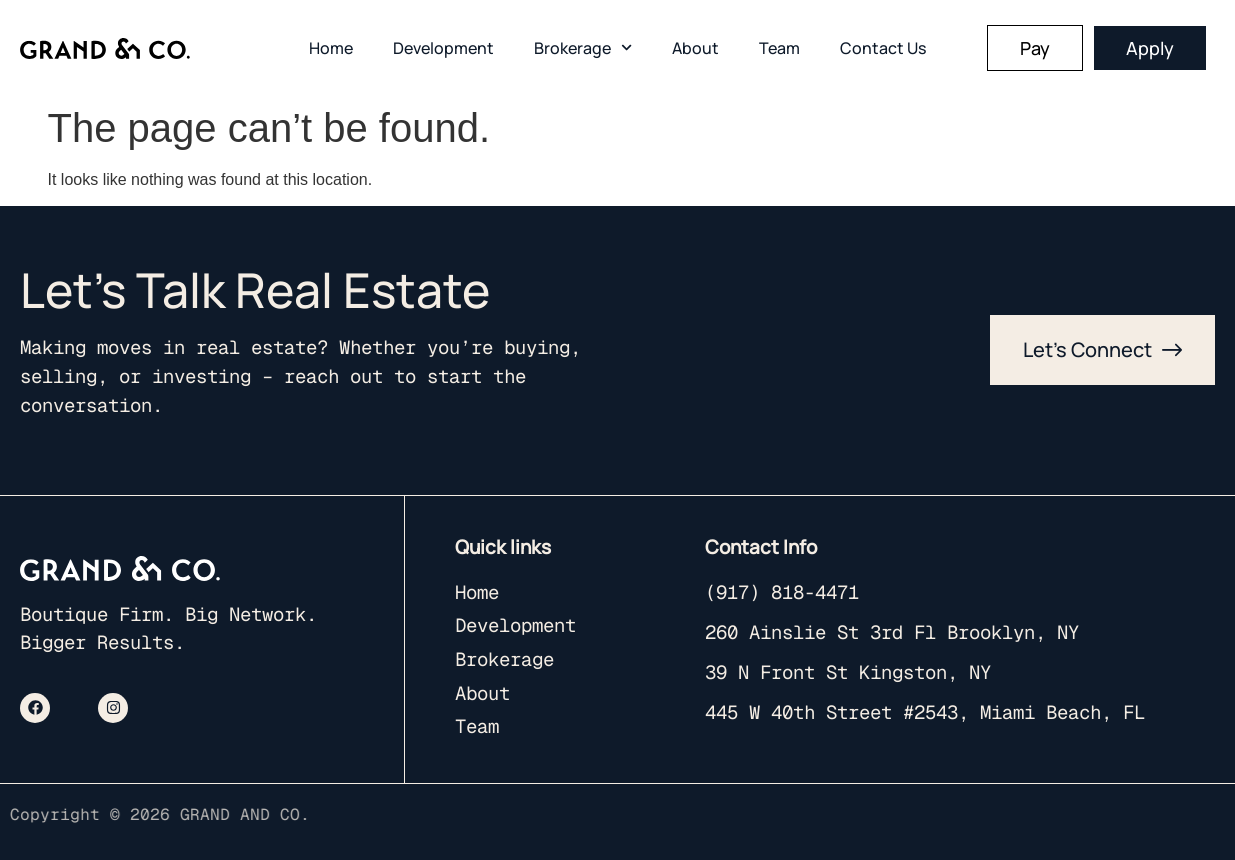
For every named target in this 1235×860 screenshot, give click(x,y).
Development (443, 48)
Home (331, 48)
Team (779, 48)
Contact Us (883, 48)
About (695, 48)
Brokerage (583, 47)
